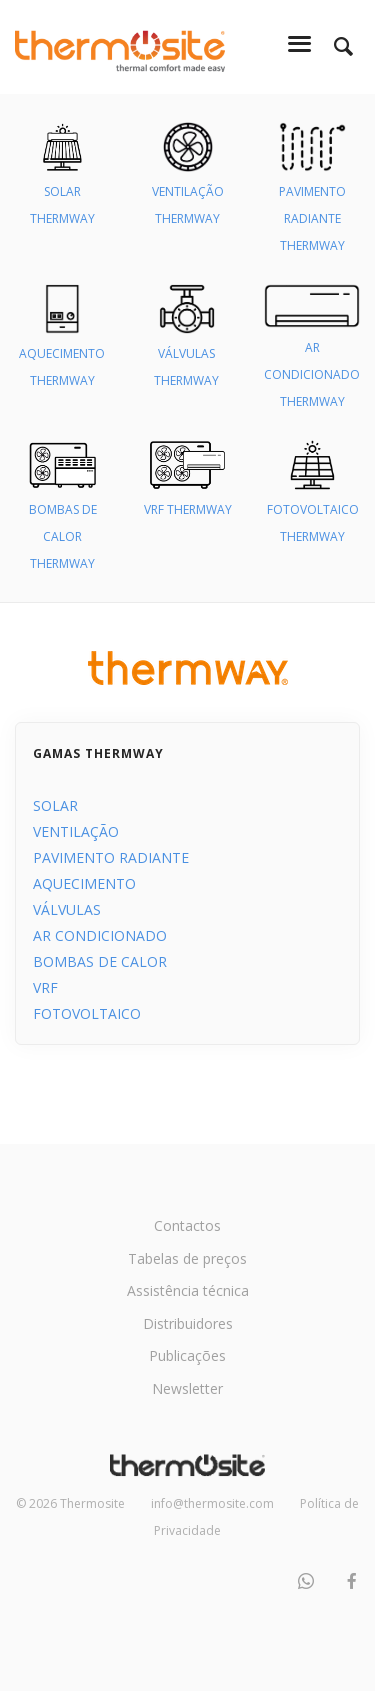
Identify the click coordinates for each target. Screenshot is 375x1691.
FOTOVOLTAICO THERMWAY (313, 501)
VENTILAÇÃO (76, 831)
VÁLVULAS (67, 909)
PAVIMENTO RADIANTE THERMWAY (313, 197)
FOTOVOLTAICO (87, 1013)
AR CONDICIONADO (100, 935)
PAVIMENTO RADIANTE (111, 857)
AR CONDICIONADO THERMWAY (312, 354)
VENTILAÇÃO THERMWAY (188, 183)
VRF (45, 987)
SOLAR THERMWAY (62, 183)
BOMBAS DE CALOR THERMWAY (63, 515)
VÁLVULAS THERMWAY (186, 345)
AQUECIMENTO (84, 883)
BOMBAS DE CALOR (100, 961)
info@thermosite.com (212, 1503)
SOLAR (55, 805)
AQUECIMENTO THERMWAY (62, 345)
